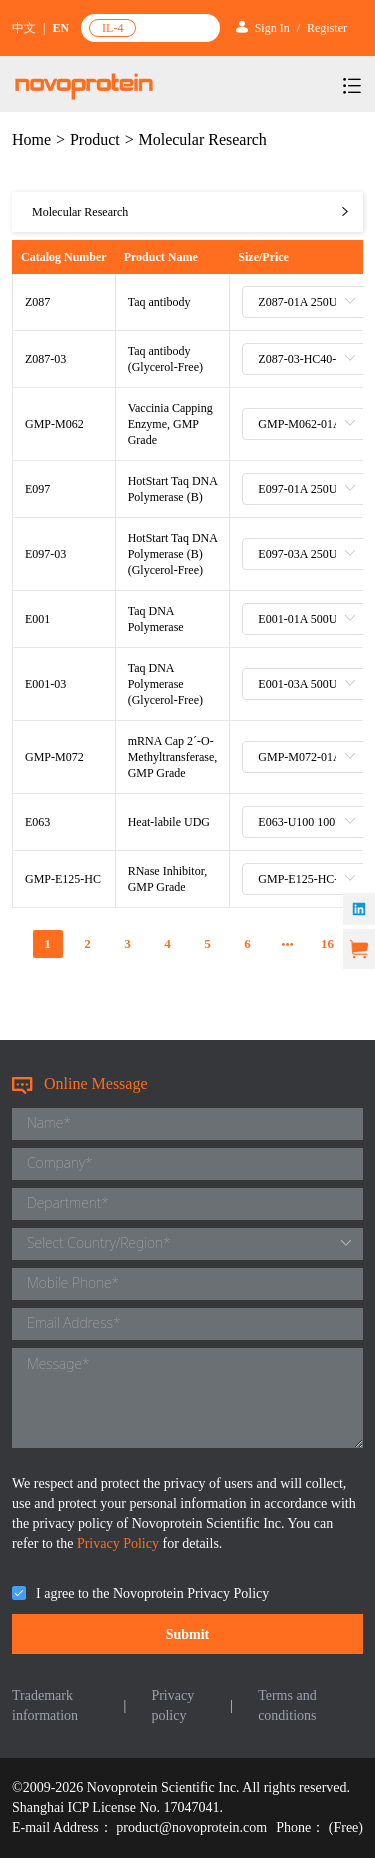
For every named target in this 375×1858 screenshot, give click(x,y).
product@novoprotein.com (191, 1827)
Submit (188, 1634)
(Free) (346, 1827)
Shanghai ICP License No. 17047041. (117, 1807)
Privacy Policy (120, 1543)
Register (327, 28)
